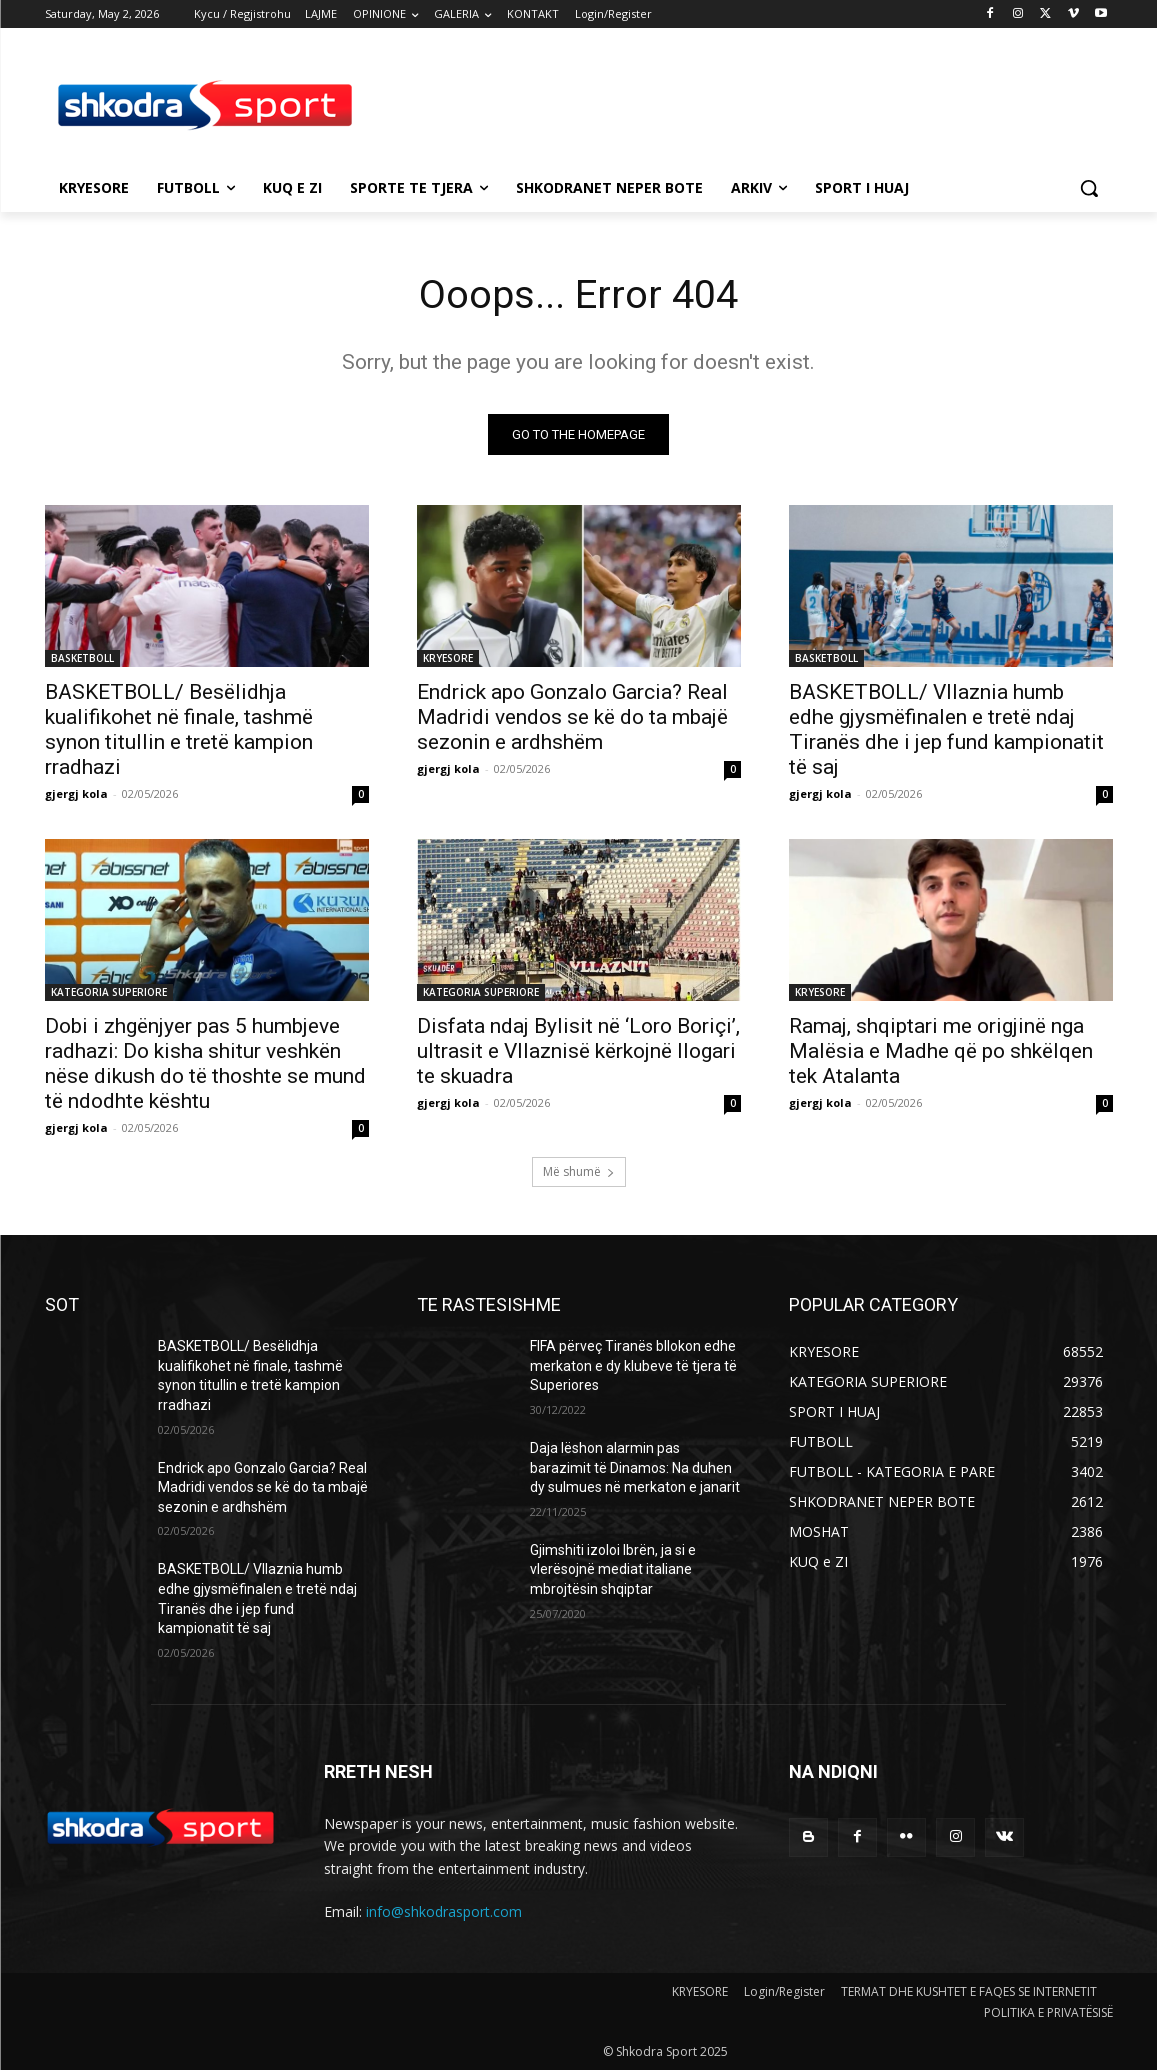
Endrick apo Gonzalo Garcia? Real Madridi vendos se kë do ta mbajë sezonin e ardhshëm (572, 718)
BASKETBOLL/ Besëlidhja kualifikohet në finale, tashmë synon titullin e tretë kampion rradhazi (179, 730)
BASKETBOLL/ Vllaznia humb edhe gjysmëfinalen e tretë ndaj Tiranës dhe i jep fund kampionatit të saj (946, 730)
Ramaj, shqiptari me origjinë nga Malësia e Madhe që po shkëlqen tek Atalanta (941, 1052)
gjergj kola (76, 794)
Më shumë (579, 1172)
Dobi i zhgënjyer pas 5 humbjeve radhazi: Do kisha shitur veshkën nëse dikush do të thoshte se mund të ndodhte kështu (205, 1064)
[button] (1089, 188)
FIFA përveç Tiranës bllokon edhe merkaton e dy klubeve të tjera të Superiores (633, 1366)
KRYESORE (448, 659)
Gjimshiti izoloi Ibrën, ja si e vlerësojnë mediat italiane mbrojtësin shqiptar (613, 1570)
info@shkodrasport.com (444, 1912)
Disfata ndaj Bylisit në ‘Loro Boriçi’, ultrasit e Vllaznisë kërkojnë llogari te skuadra (578, 1052)
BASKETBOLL (82, 659)
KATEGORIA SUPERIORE (109, 993)
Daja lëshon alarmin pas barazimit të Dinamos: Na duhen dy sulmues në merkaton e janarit (635, 1468)
